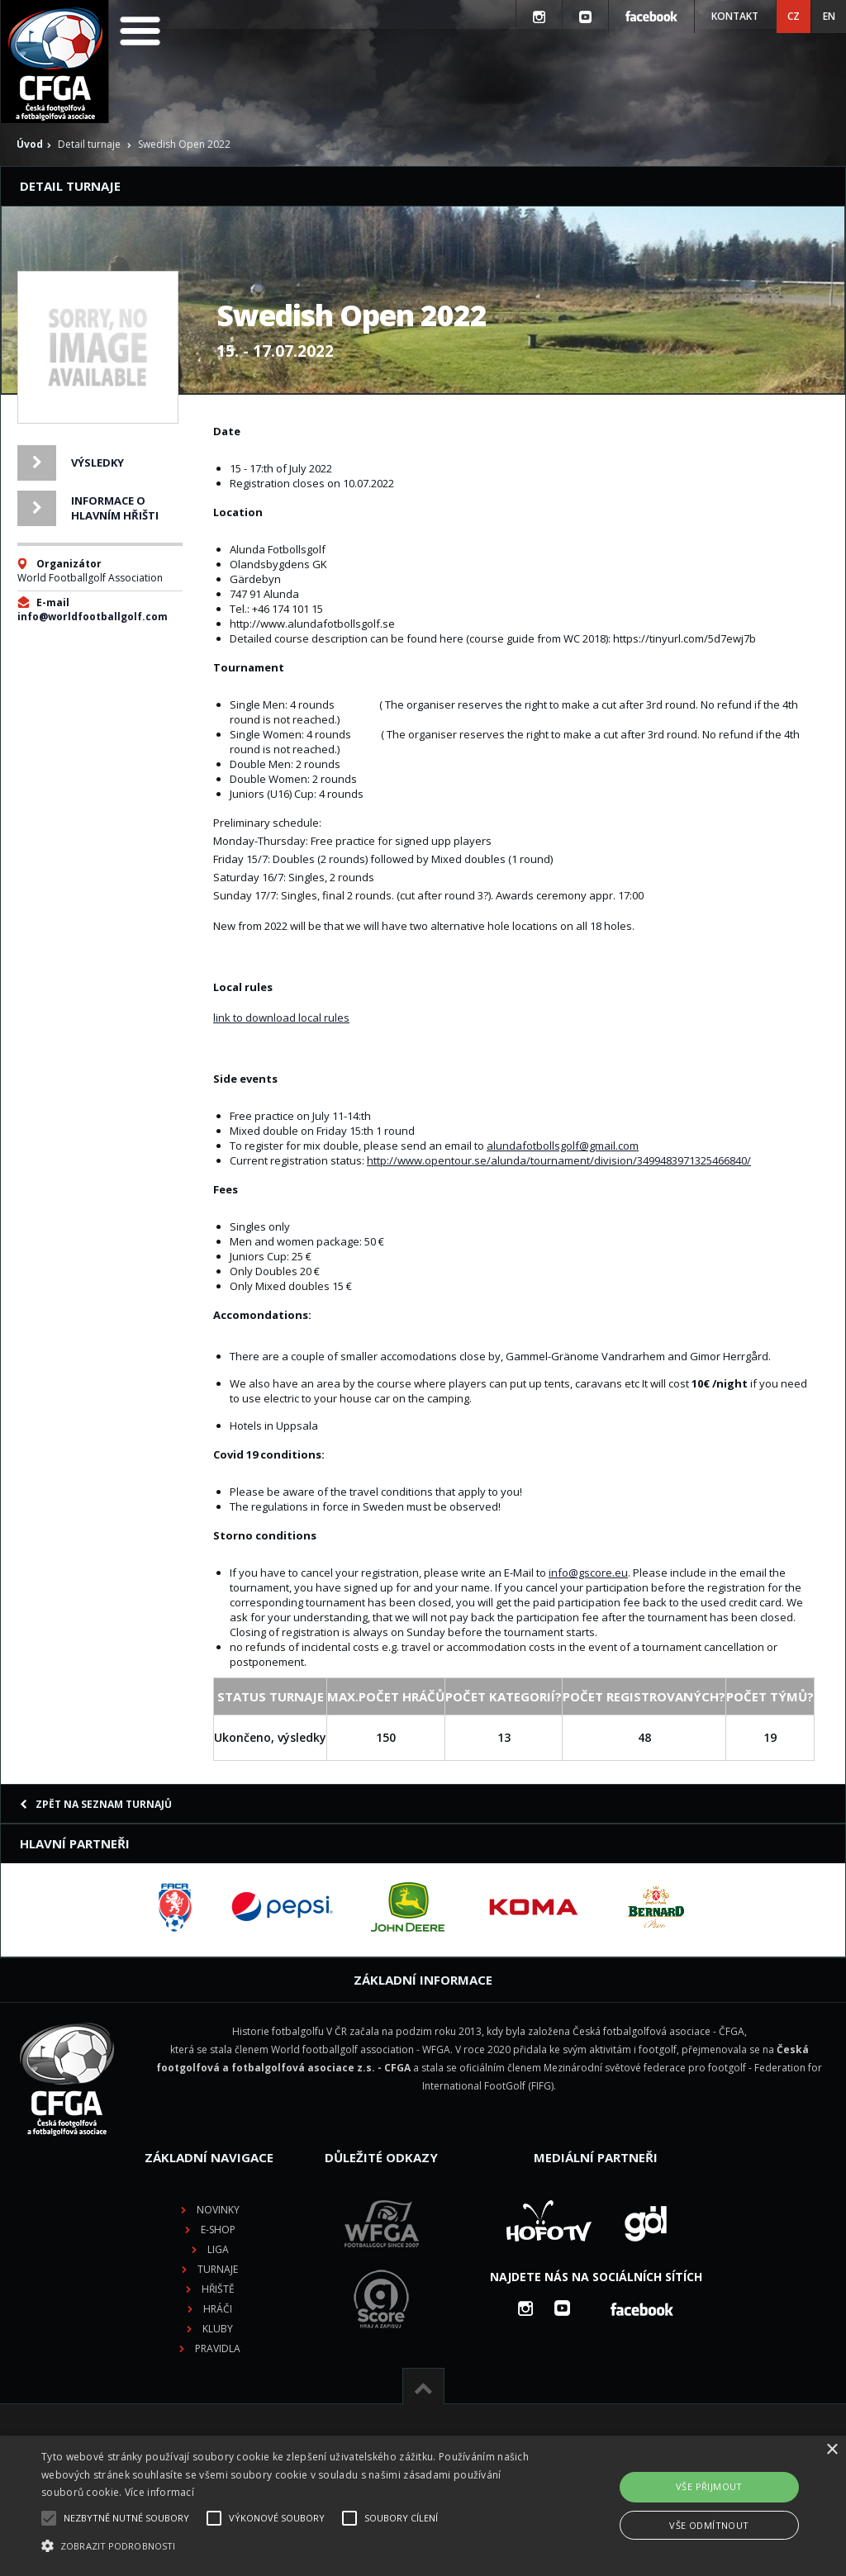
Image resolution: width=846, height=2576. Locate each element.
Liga (218, 2249)
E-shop (218, 2230)
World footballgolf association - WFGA (360, 2049)
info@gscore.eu (588, 1572)
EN (829, 16)
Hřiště (218, 2289)
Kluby (217, 2329)
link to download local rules (281, 1017)
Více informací (159, 2492)
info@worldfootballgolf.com (92, 617)
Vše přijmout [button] (709, 2486)
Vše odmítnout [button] (709, 2525)
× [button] (831, 2450)
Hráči (217, 2309)
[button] (289, 2546)
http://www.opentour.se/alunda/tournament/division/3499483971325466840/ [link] (559, 1160)
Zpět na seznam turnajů (96, 1804)
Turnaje (217, 2269)
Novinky (218, 2210)
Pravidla (217, 2348)
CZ (793, 16)
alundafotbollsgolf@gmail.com (563, 1145)
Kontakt (734, 16)
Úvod (30, 144)
